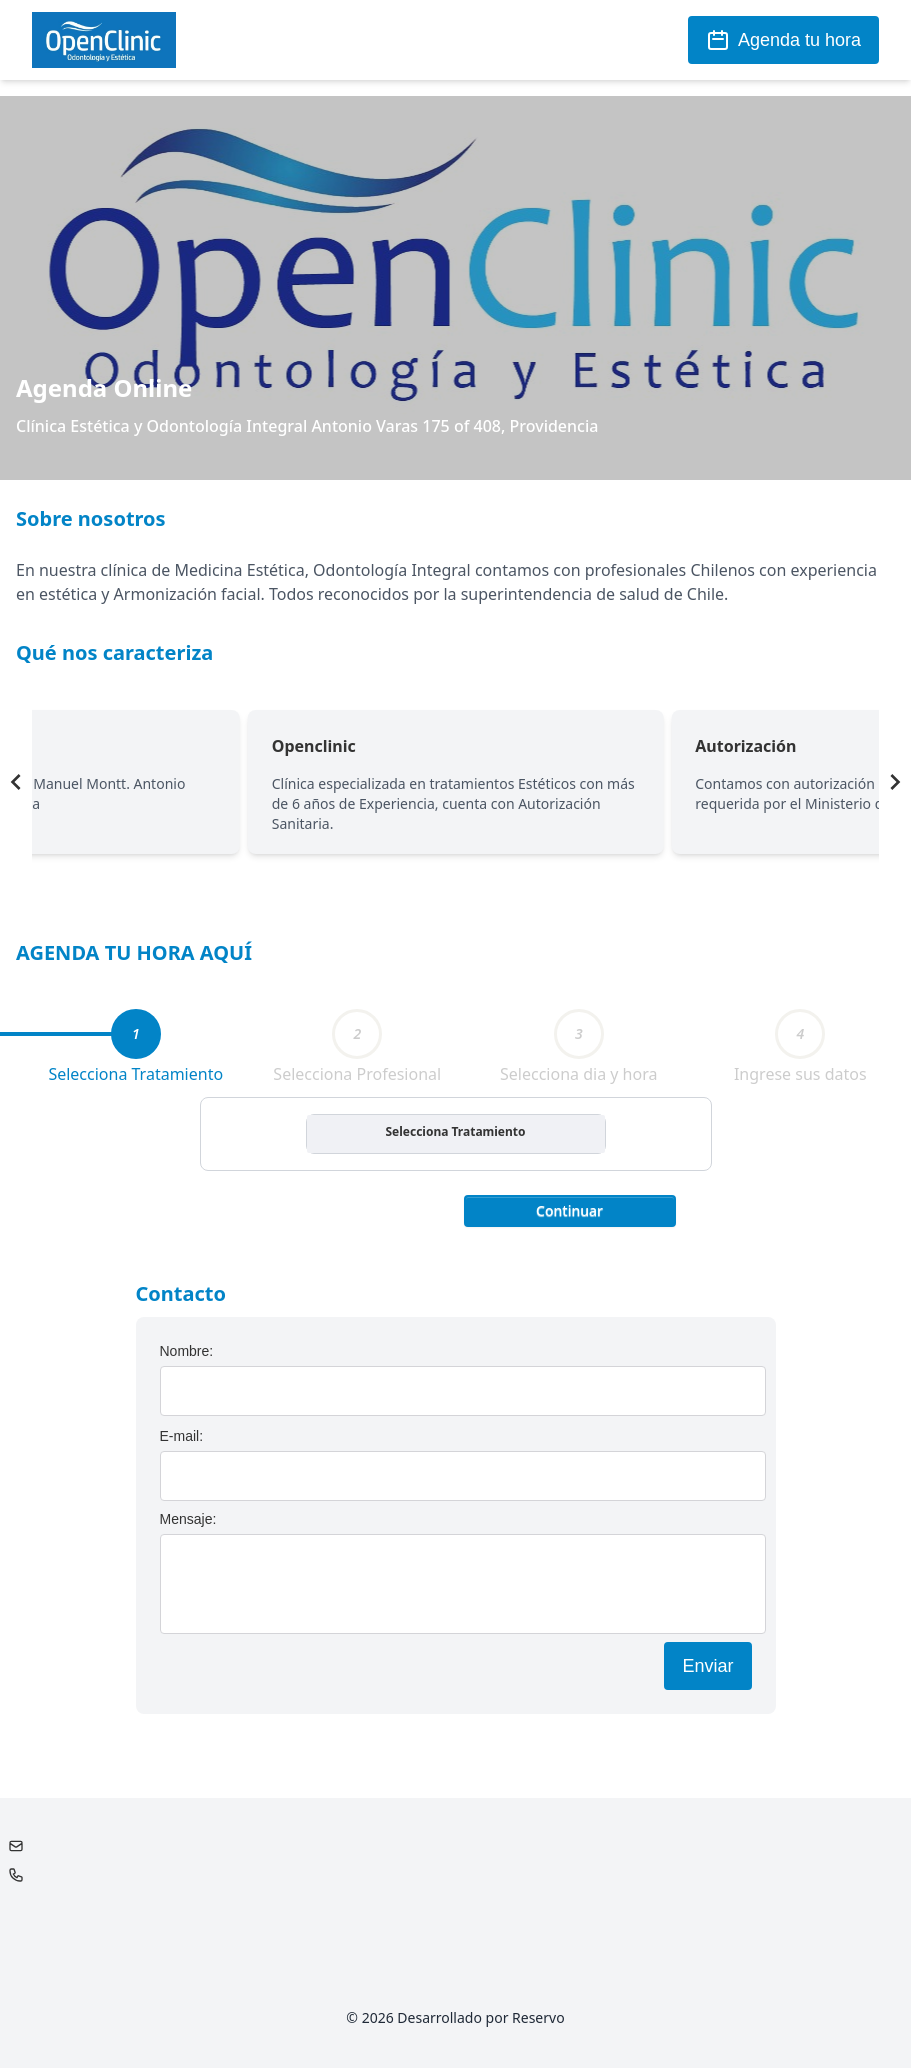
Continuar (569, 1210)
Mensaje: (188, 1519)
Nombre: (187, 1351)
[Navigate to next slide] (895, 782)
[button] (570, 1209)
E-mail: (182, 1436)
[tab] (136, 1034)
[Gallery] (455, 782)
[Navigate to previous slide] (16, 782)
